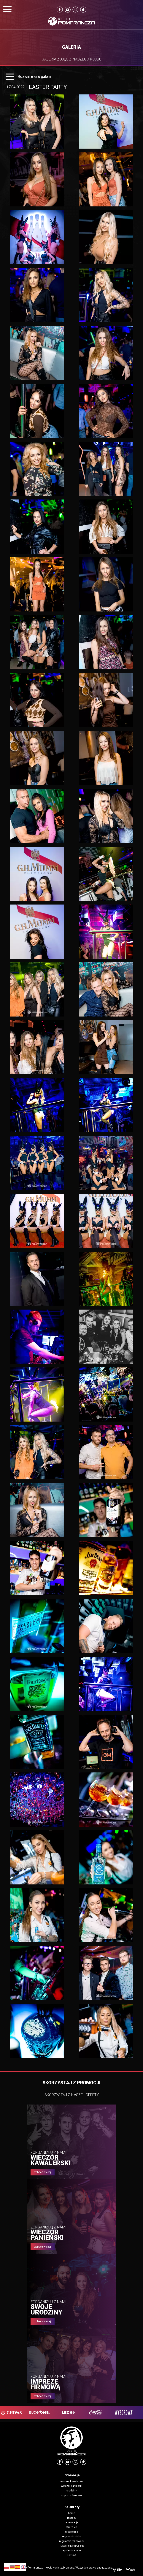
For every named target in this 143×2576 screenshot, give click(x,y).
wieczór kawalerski (71, 2481)
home (71, 2513)
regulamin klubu (71, 2536)
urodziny (71, 2490)
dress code (71, 2531)
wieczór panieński (71, 2485)
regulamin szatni (71, 2550)
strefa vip (71, 2527)
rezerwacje (71, 2522)
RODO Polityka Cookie (71, 2545)
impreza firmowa (71, 2495)
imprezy (71, 2517)
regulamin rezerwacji (71, 2541)
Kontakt (71, 2555)
